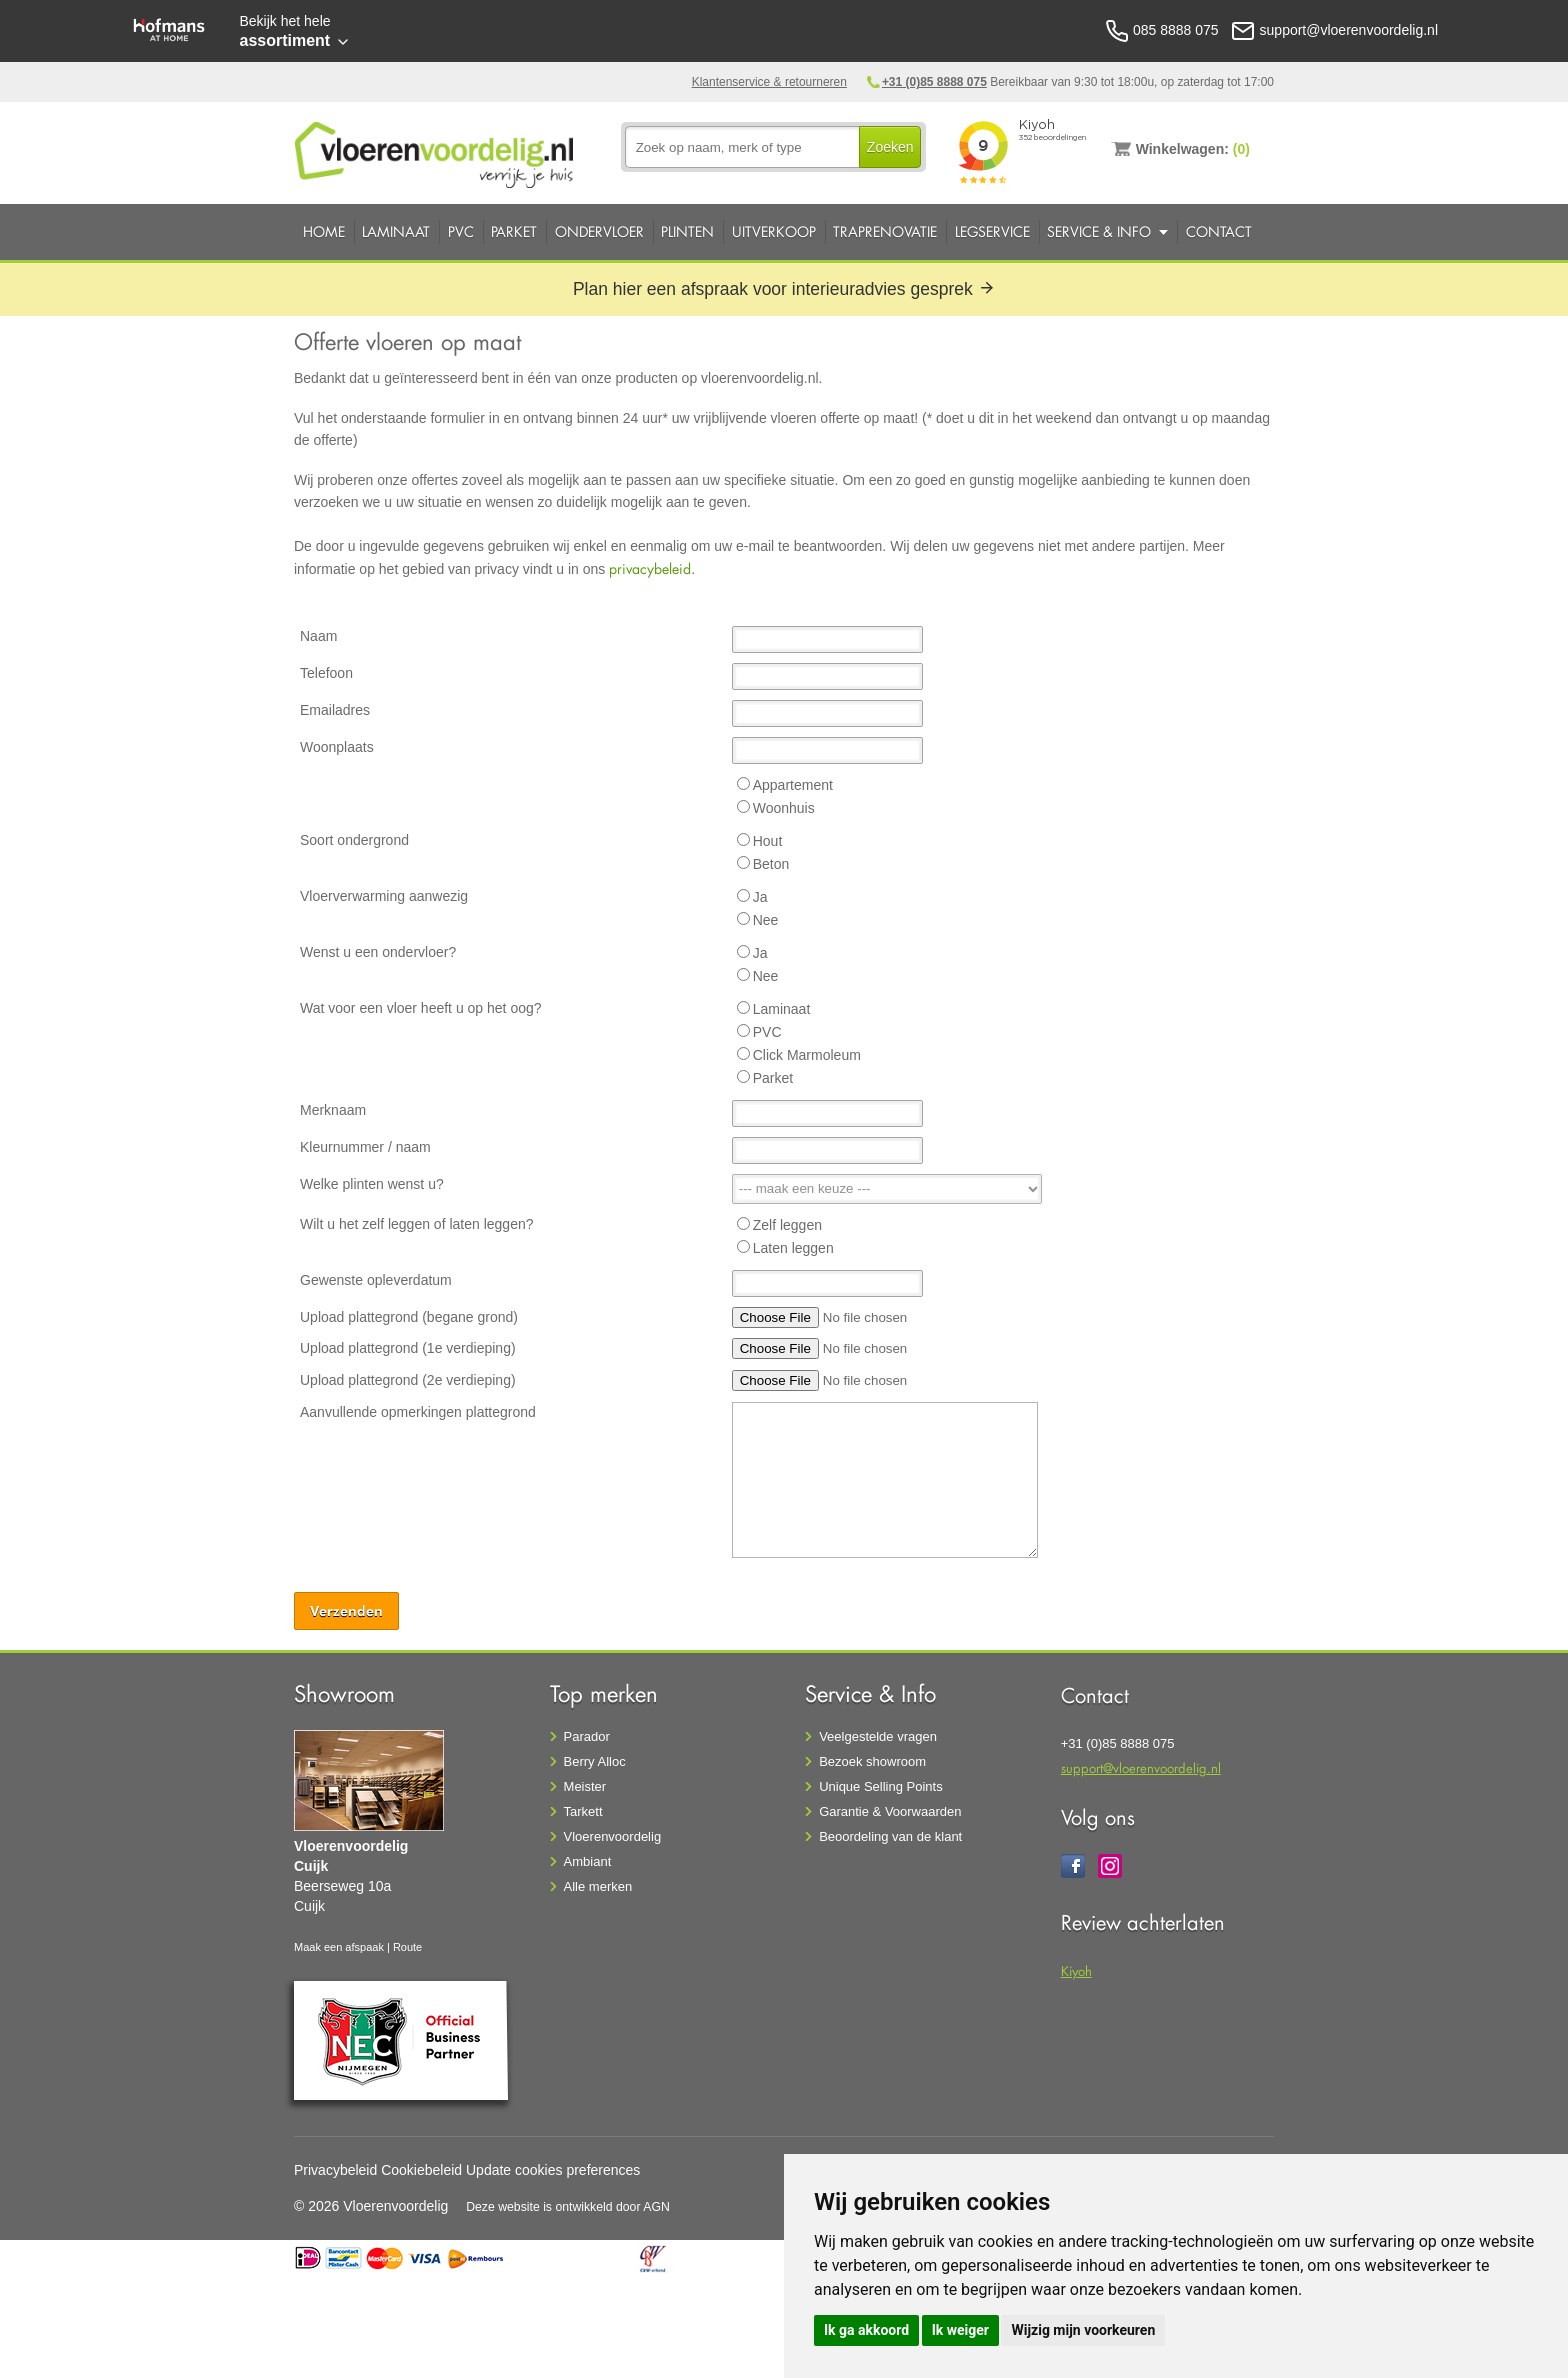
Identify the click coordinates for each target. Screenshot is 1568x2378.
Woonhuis (784, 808)
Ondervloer (599, 231)
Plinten (687, 231)
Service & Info (1099, 231)
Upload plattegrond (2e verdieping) (408, 1380)
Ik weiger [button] (960, 2330)
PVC (461, 231)
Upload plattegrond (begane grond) (409, 1317)
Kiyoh (1076, 1970)
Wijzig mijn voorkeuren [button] (1083, 2330)
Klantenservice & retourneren (769, 82)
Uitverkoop (774, 231)
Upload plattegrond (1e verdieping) (408, 1348)
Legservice (992, 231)
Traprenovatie (885, 231)
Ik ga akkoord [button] (866, 2330)
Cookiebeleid (421, 2170)
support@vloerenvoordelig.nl (1141, 1767)
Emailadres (335, 710)
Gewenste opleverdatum (376, 1280)
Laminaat (396, 231)
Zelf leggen (787, 1225)
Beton (771, 864)
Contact (1219, 231)
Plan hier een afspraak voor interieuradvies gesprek (784, 289)
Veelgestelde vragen (878, 1736)
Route (407, 1947)
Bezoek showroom (872, 1761)
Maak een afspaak (339, 1947)
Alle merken (598, 1886)
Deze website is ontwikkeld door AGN (568, 2207)
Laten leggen (793, 1248)
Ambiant (588, 1861)
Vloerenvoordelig (613, 1836)
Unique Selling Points (881, 1786)
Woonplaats (337, 747)
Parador (587, 1736)
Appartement (793, 785)
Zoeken (890, 147)
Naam (318, 636)
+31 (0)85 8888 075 (934, 82)
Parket (514, 231)
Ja (760, 897)
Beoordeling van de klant (890, 1836)
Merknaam (333, 1110)
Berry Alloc (595, 1761)
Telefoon (326, 673)
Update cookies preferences (553, 2170)
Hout (768, 841)
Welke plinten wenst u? (372, 1184)
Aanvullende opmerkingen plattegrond (418, 1412)
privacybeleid (650, 568)
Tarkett (583, 1811)
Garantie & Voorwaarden (890, 1811)
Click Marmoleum (807, 1055)
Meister (585, 1786)
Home (324, 231)
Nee (766, 920)
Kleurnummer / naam (365, 1147)
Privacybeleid (335, 2170)
